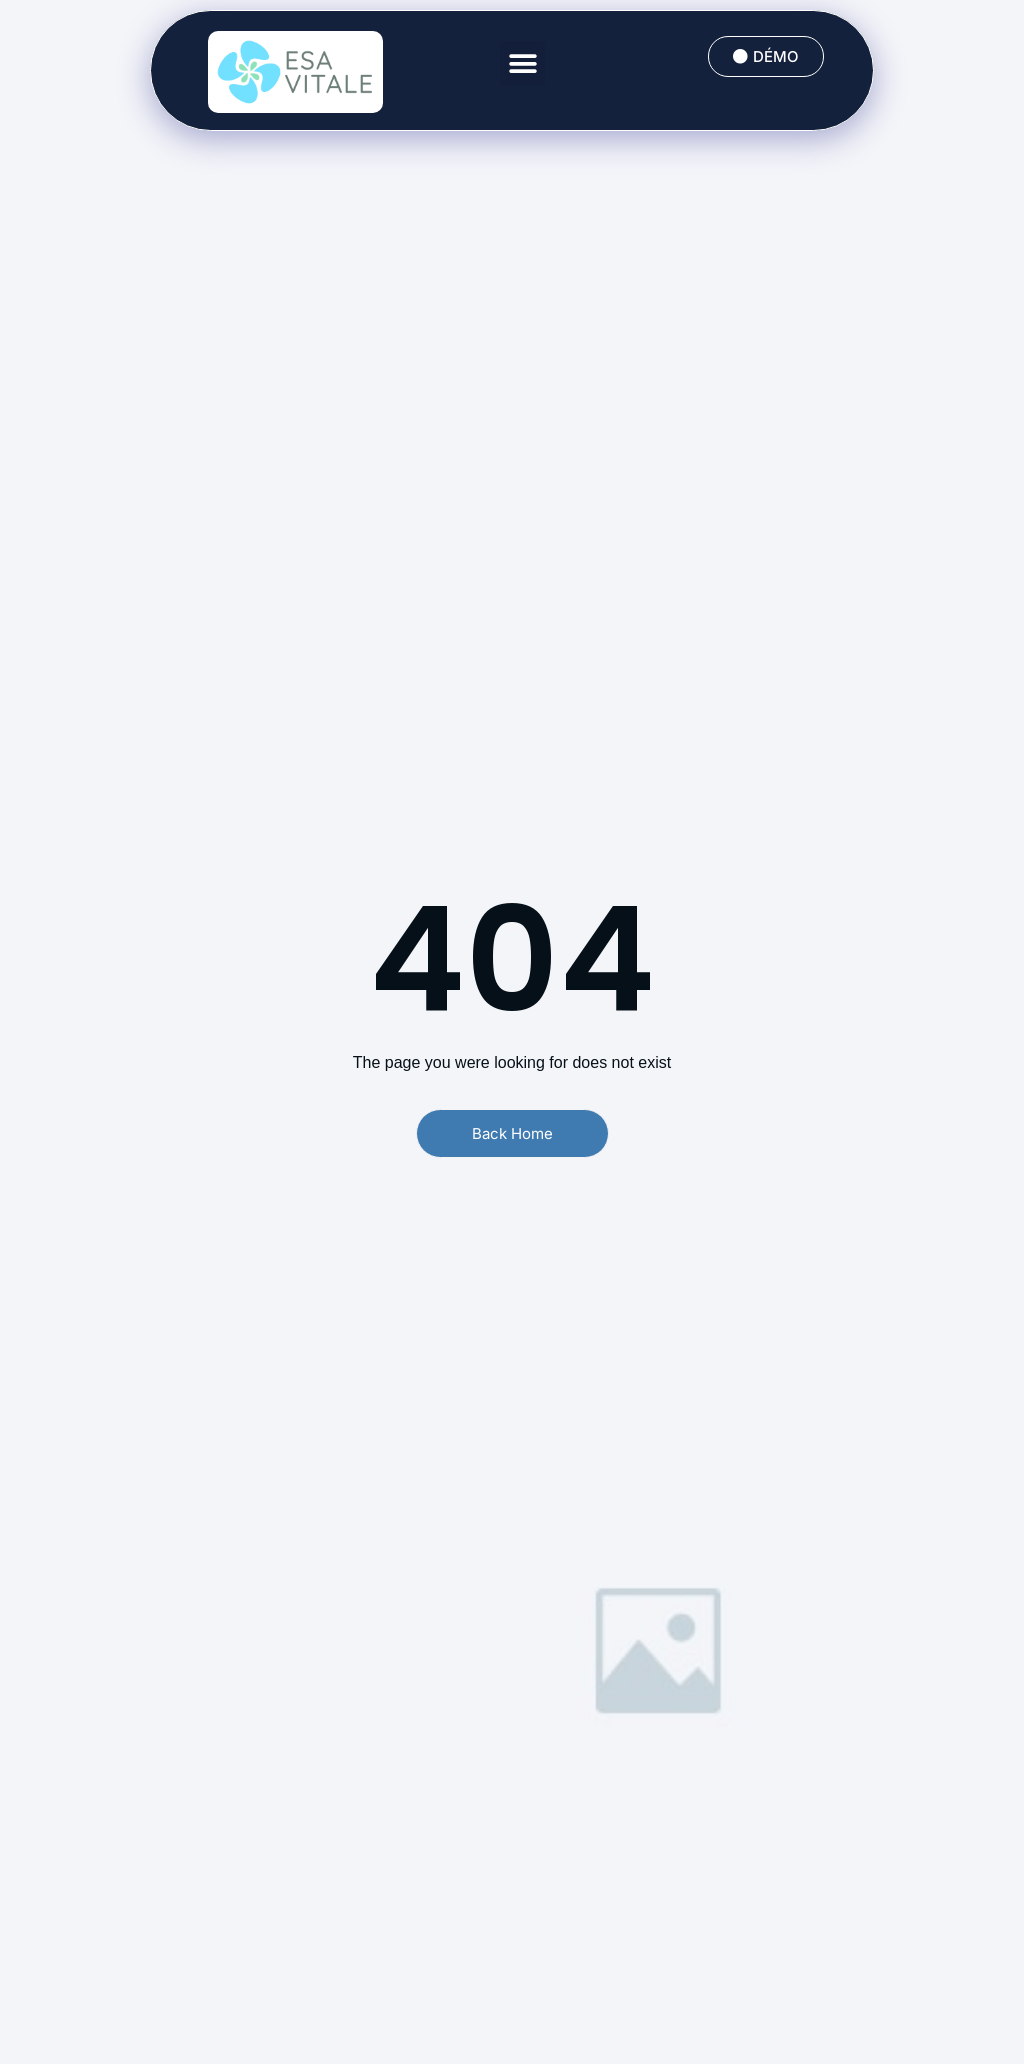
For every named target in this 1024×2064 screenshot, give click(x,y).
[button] (522, 63)
